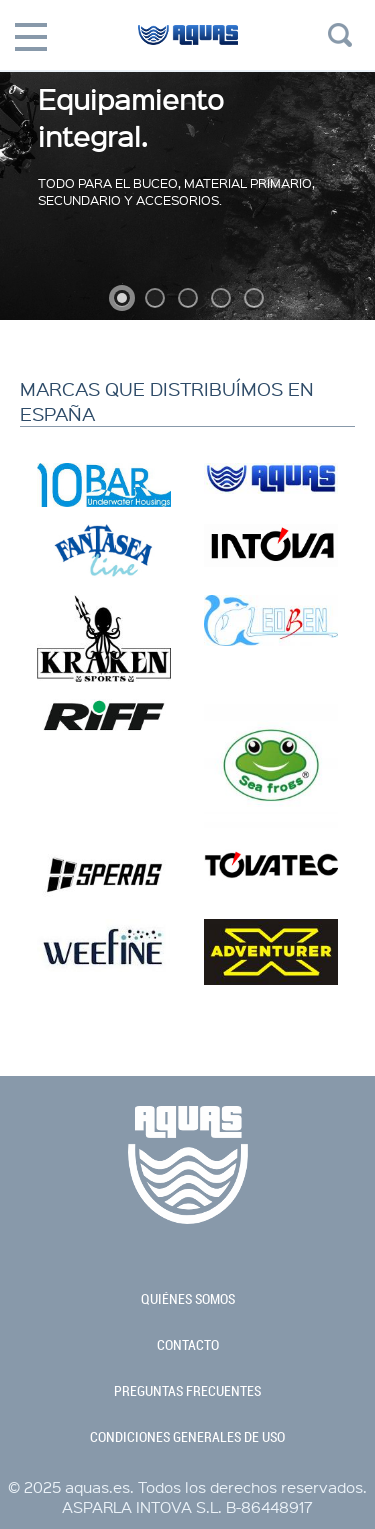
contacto (188, 1345)
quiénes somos (188, 1299)
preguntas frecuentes (187, 1391)
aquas (187, 49)
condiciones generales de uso (187, 1437)
